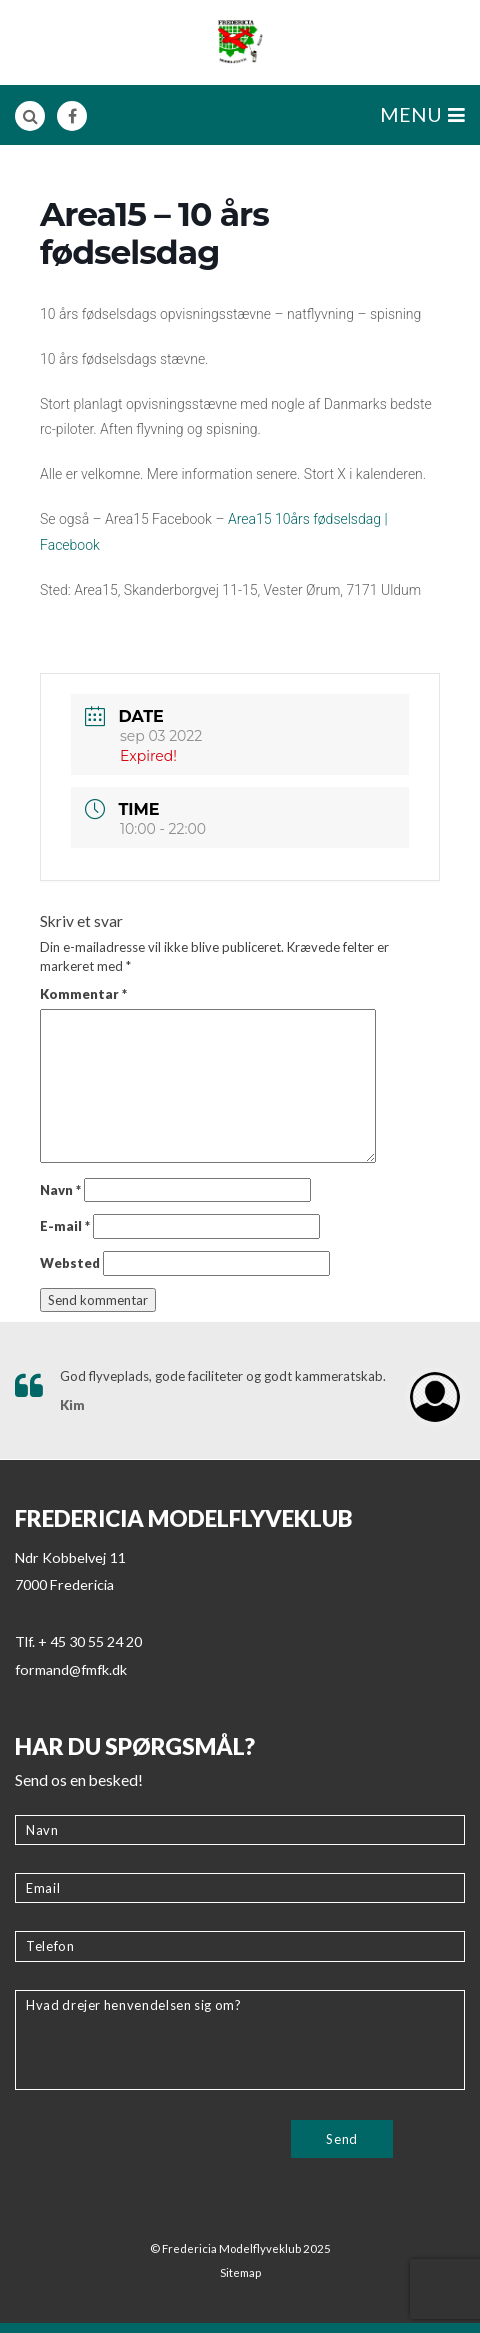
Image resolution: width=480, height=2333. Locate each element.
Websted (70, 1263)
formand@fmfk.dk (71, 1669)
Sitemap (240, 2272)
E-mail (65, 1226)
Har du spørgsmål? (135, 1746)
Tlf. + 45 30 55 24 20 (78, 1641)
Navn (60, 1190)
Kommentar (83, 994)
